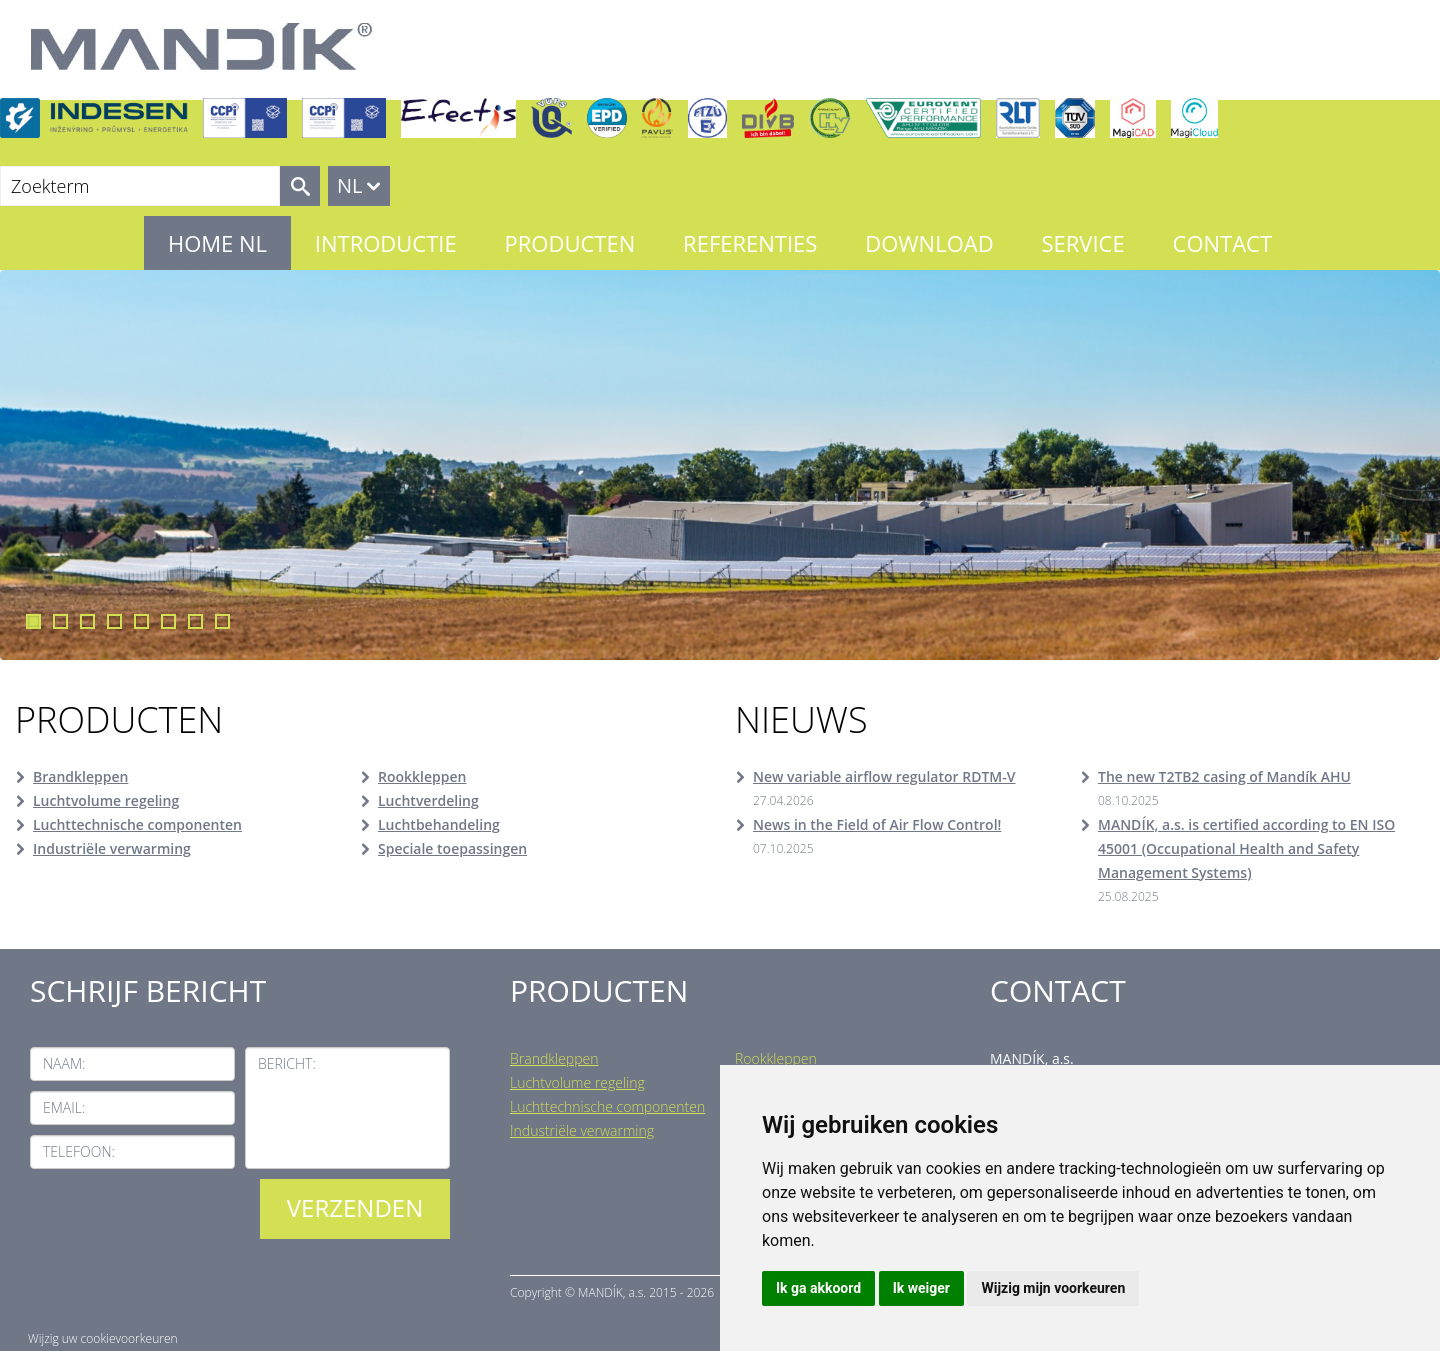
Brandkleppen (80, 776)
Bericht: (287, 1063)
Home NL (217, 243)
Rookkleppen (422, 776)
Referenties (750, 243)
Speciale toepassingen (452, 848)
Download (929, 243)
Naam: (64, 1063)
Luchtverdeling (428, 800)
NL (350, 185)
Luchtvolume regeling (106, 800)
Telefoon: (79, 1151)
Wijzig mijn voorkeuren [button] (1053, 1288)
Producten (570, 243)
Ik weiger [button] (921, 1288)
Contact (1223, 243)
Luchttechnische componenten (137, 824)
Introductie (386, 243)
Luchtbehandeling (439, 824)
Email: (64, 1107)
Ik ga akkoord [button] (818, 1288)
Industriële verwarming (112, 848)
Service (1082, 243)
